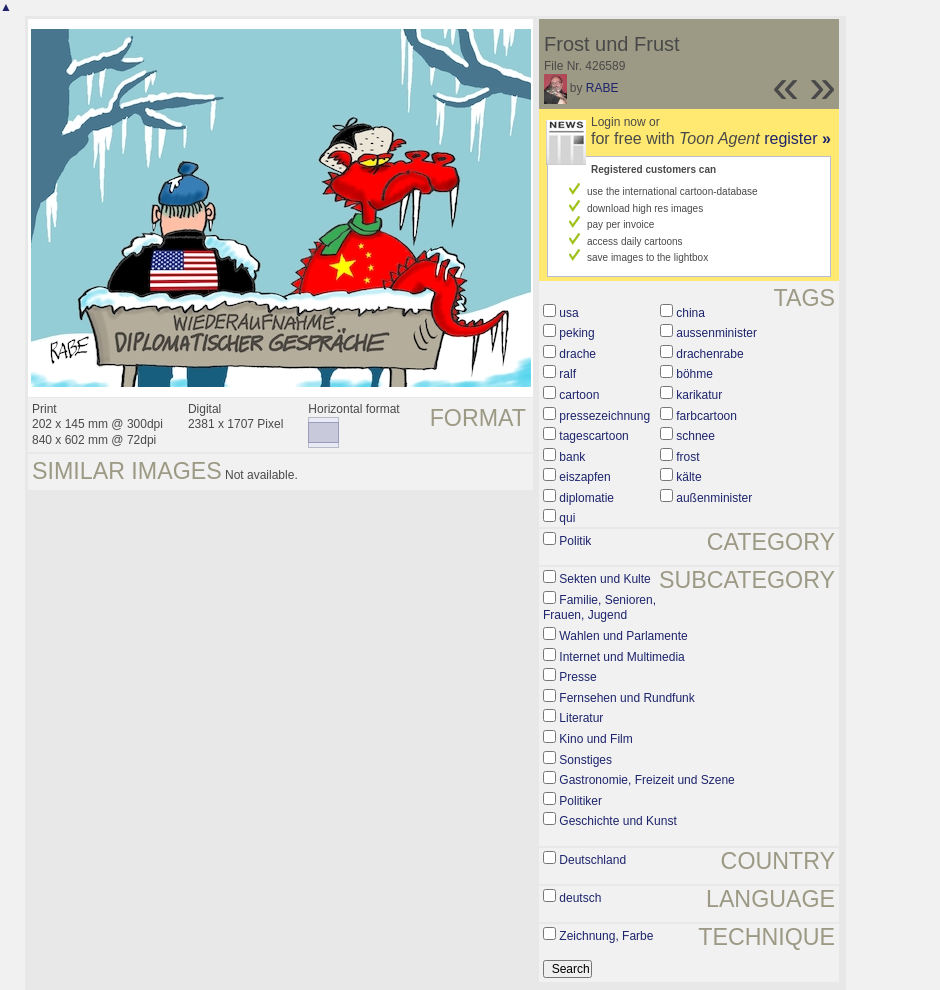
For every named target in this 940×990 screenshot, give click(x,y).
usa (568, 313)
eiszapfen (584, 477)
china (690, 313)
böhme (694, 374)
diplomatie (586, 498)
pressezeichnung (604, 416)
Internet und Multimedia (621, 657)
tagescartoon (593, 436)
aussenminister (716, 333)
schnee (695, 436)
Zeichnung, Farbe (606, 936)
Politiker (580, 801)
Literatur (581, 718)
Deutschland (592, 860)
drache (577, 354)
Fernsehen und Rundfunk (626, 698)
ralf (567, 374)
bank (572, 457)
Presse (577, 677)
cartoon (579, 395)
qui (567, 518)
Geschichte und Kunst (617, 821)
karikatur (699, 395)
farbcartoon (706, 416)
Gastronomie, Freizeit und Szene (646, 780)
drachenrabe (709, 354)
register (797, 138)
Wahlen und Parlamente (623, 636)
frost (687, 457)
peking (576, 333)
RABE (602, 88)
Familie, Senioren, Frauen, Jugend (599, 608)
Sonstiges (585, 760)
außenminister (714, 498)
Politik (575, 541)
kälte (688, 477)
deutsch (580, 898)
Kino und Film (595, 739)
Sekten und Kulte (604, 579)
